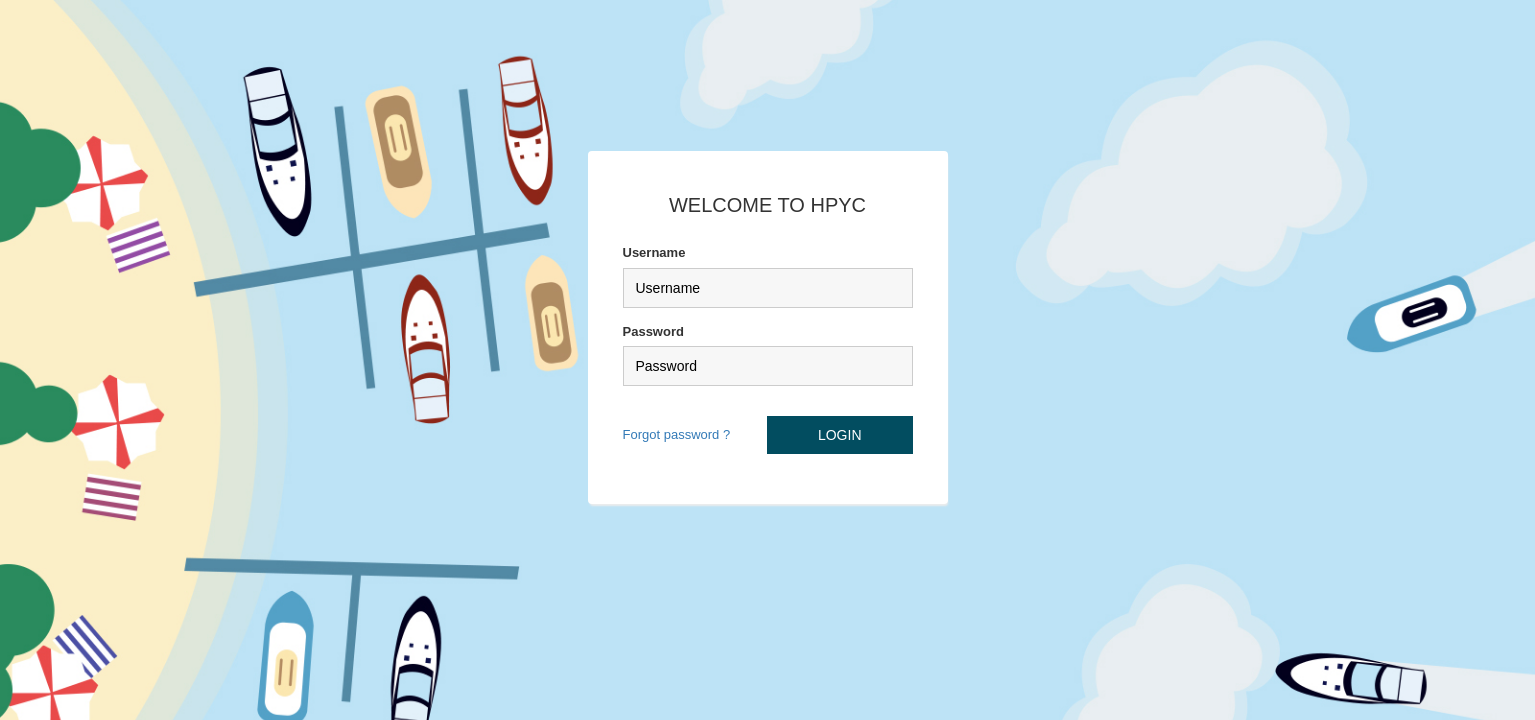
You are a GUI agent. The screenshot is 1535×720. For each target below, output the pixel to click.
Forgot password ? (677, 434)
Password (653, 331)
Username (654, 252)
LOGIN (840, 435)
